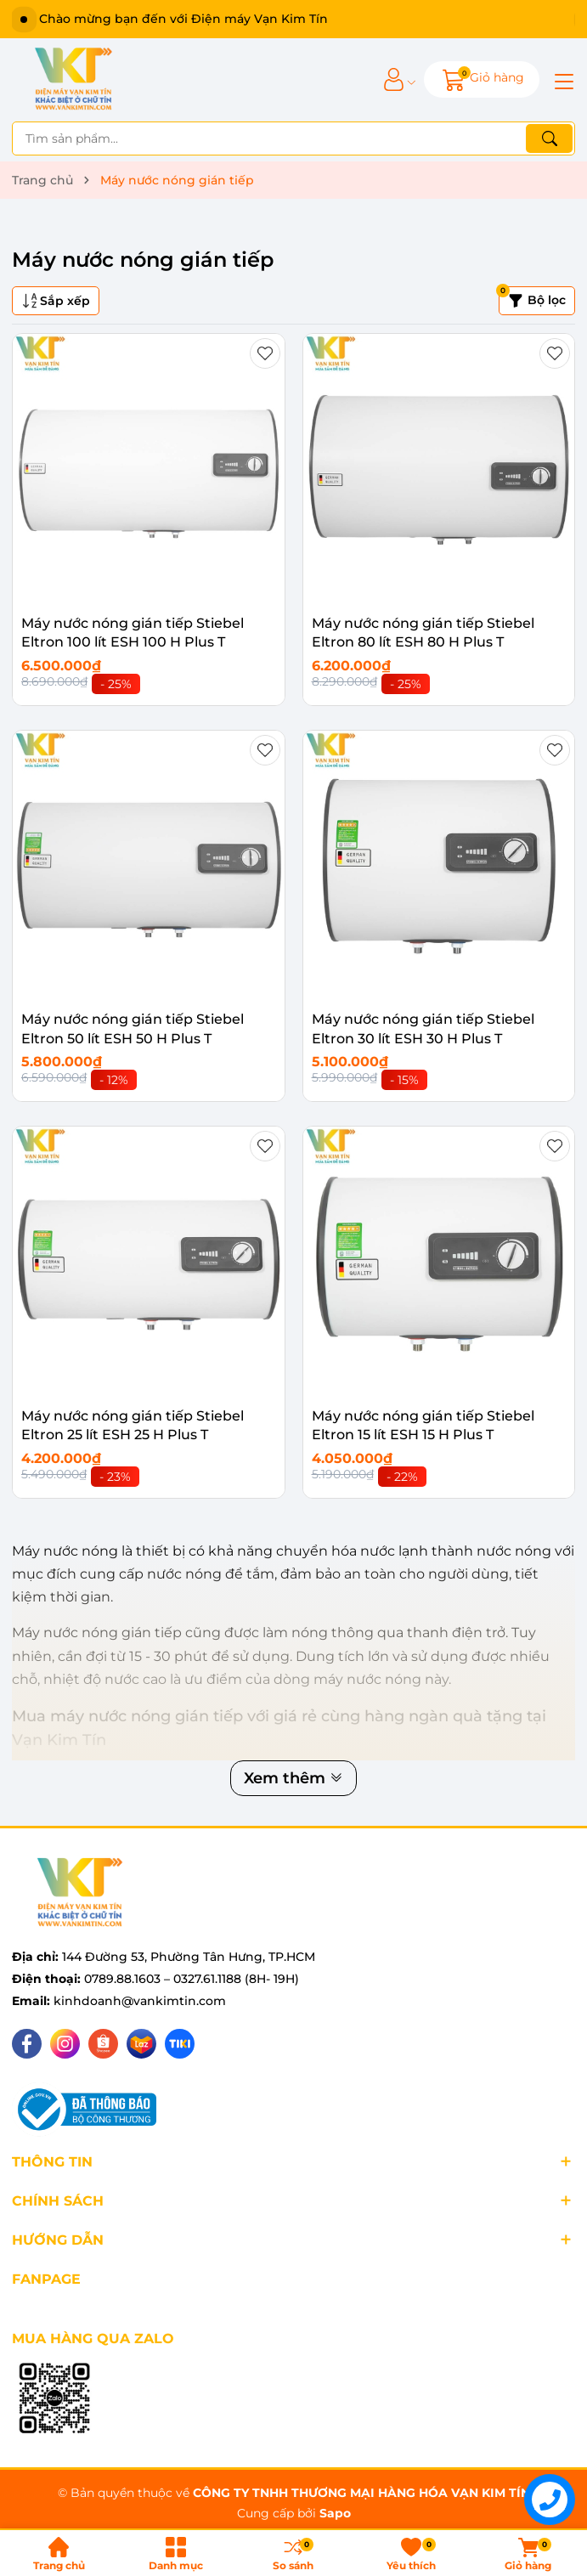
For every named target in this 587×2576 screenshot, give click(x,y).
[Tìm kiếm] (549, 138)
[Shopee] (103, 2044)
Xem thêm (293, 1778)
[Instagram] (65, 2044)
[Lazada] (141, 2044)
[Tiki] (180, 2044)
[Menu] (561, 79)
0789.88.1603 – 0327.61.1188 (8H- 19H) (191, 1978)
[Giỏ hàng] (481, 79)
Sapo (335, 2513)
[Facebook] (27, 2044)
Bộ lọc (532, 297)
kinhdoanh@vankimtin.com (140, 2000)
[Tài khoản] (393, 79)
